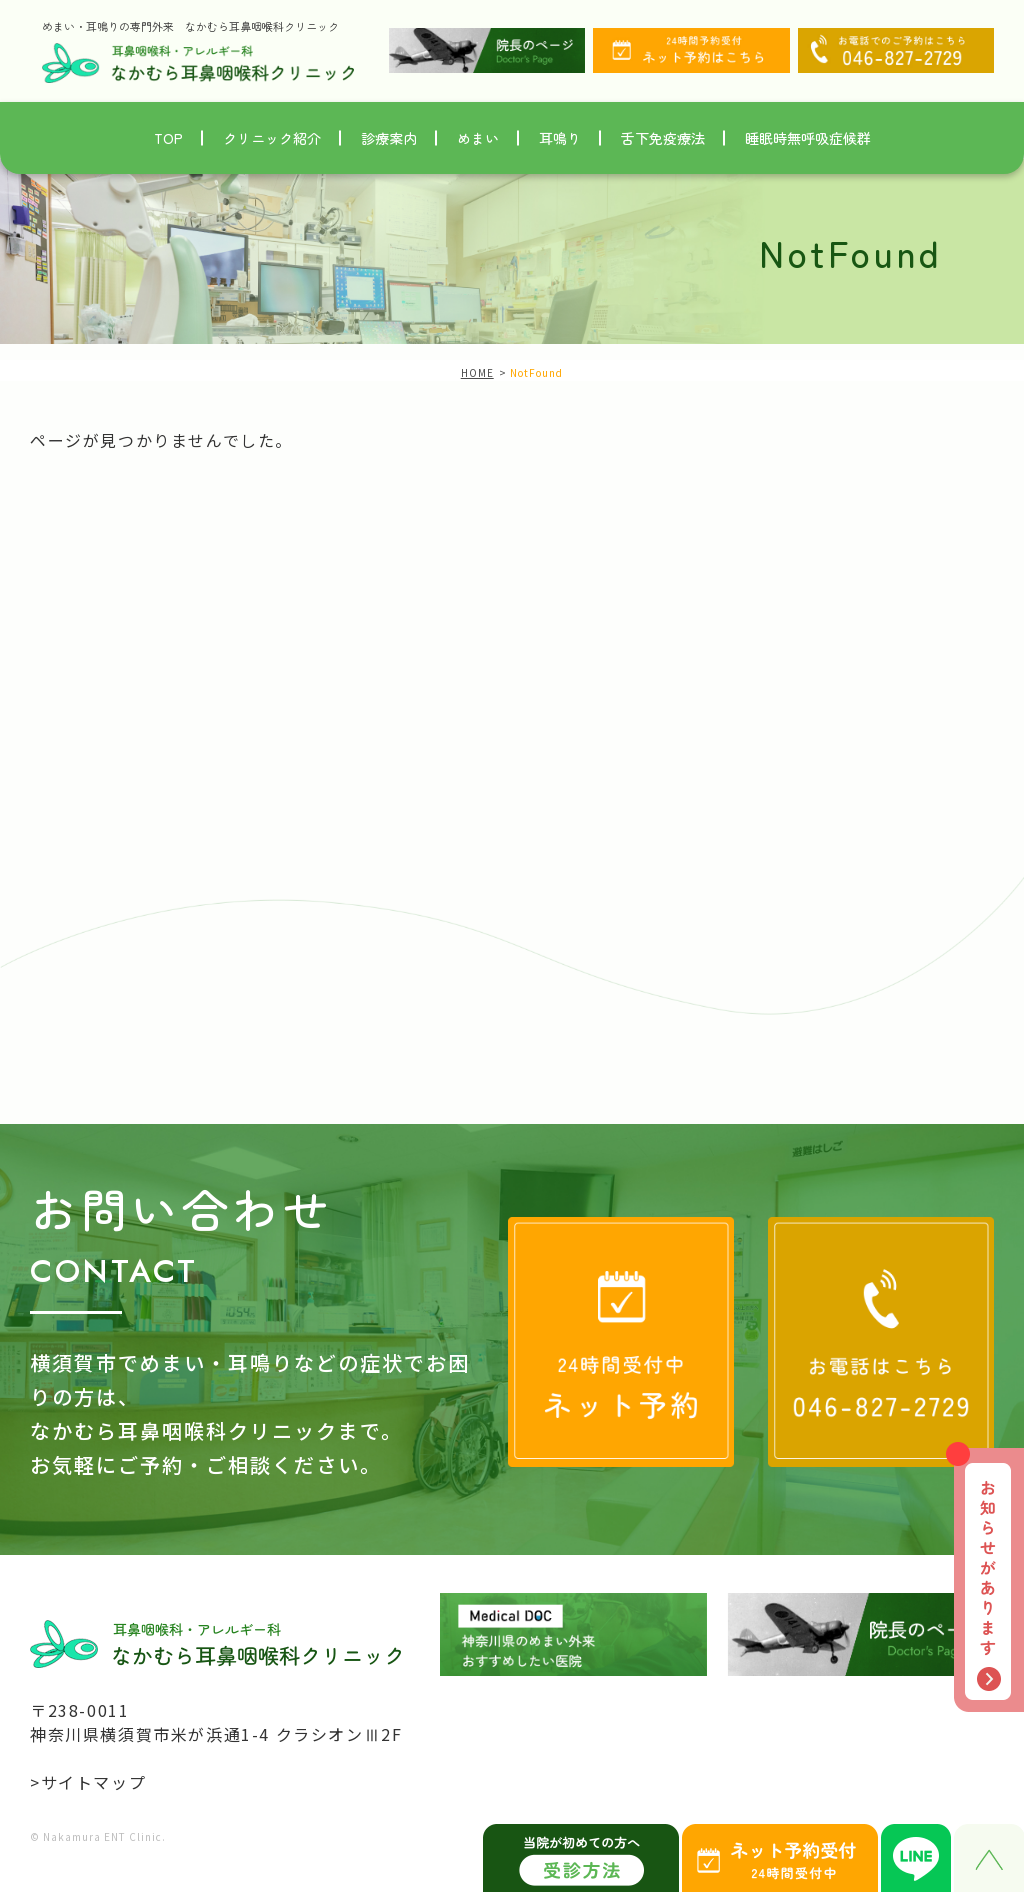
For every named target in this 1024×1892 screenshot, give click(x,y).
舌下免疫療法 (663, 138)
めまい (478, 138)
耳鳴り (560, 138)
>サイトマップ (88, 1782)
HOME (477, 372)
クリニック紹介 (272, 138)
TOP (168, 138)
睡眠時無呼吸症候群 (808, 138)
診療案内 (389, 138)
